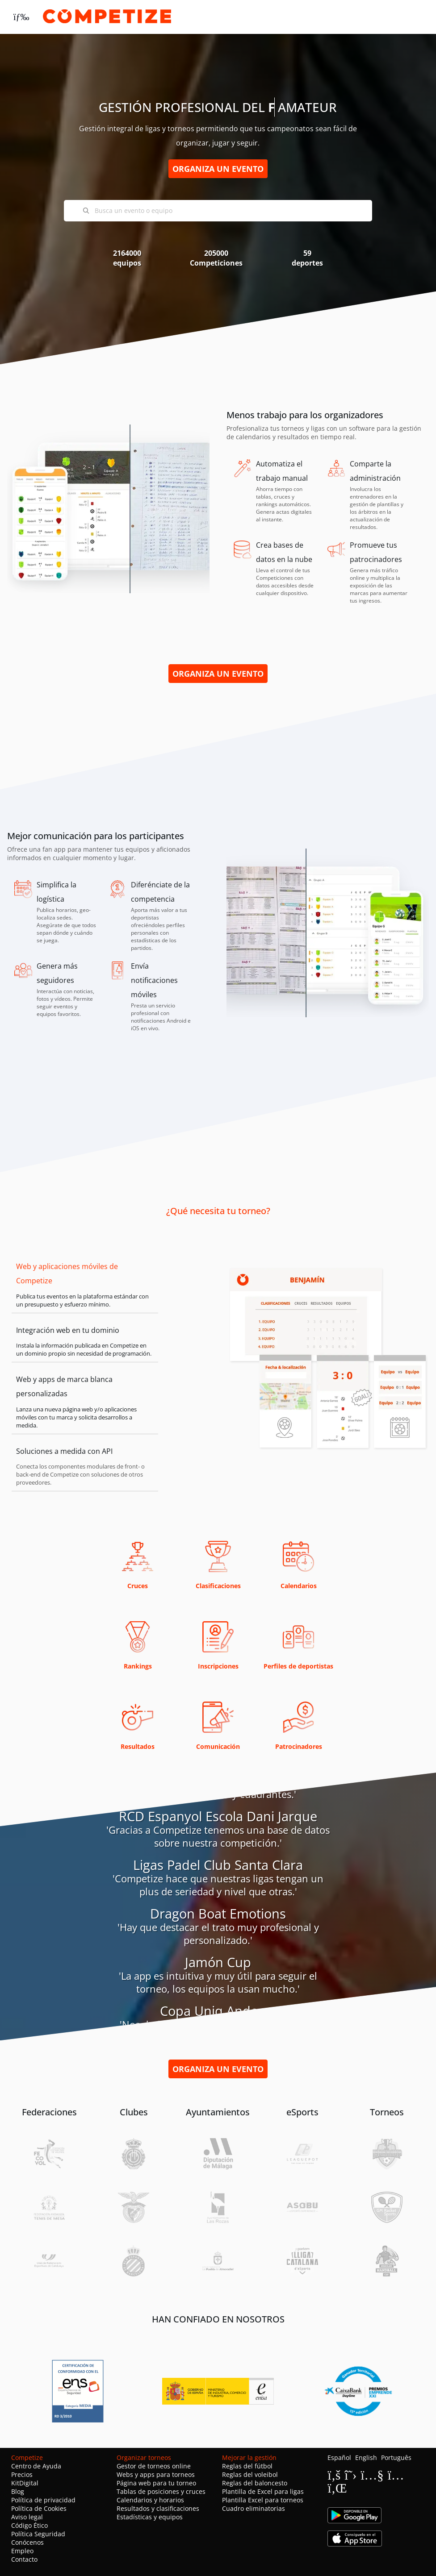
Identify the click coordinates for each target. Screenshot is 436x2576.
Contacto (24, 2559)
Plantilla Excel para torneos (262, 2500)
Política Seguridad (38, 2534)
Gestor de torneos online (154, 2466)
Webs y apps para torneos (156, 2474)
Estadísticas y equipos (150, 2517)
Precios (22, 2474)
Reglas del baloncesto (254, 2483)
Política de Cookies (39, 2508)
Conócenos (27, 2542)
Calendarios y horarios (150, 2500)
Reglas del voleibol (250, 2474)
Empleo (22, 2551)
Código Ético (29, 2525)
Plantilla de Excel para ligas (263, 2491)
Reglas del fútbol (247, 2466)
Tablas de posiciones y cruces (161, 2491)
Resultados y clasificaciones (158, 2508)
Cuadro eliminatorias (253, 2508)
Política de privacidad (43, 2500)
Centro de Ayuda (36, 2466)
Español (339, 2457)
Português (396, 2457)
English (366, 2457)
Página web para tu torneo (156, 2483)
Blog (17, 2491)
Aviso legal (27, 2517)
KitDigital (24, 2483)
